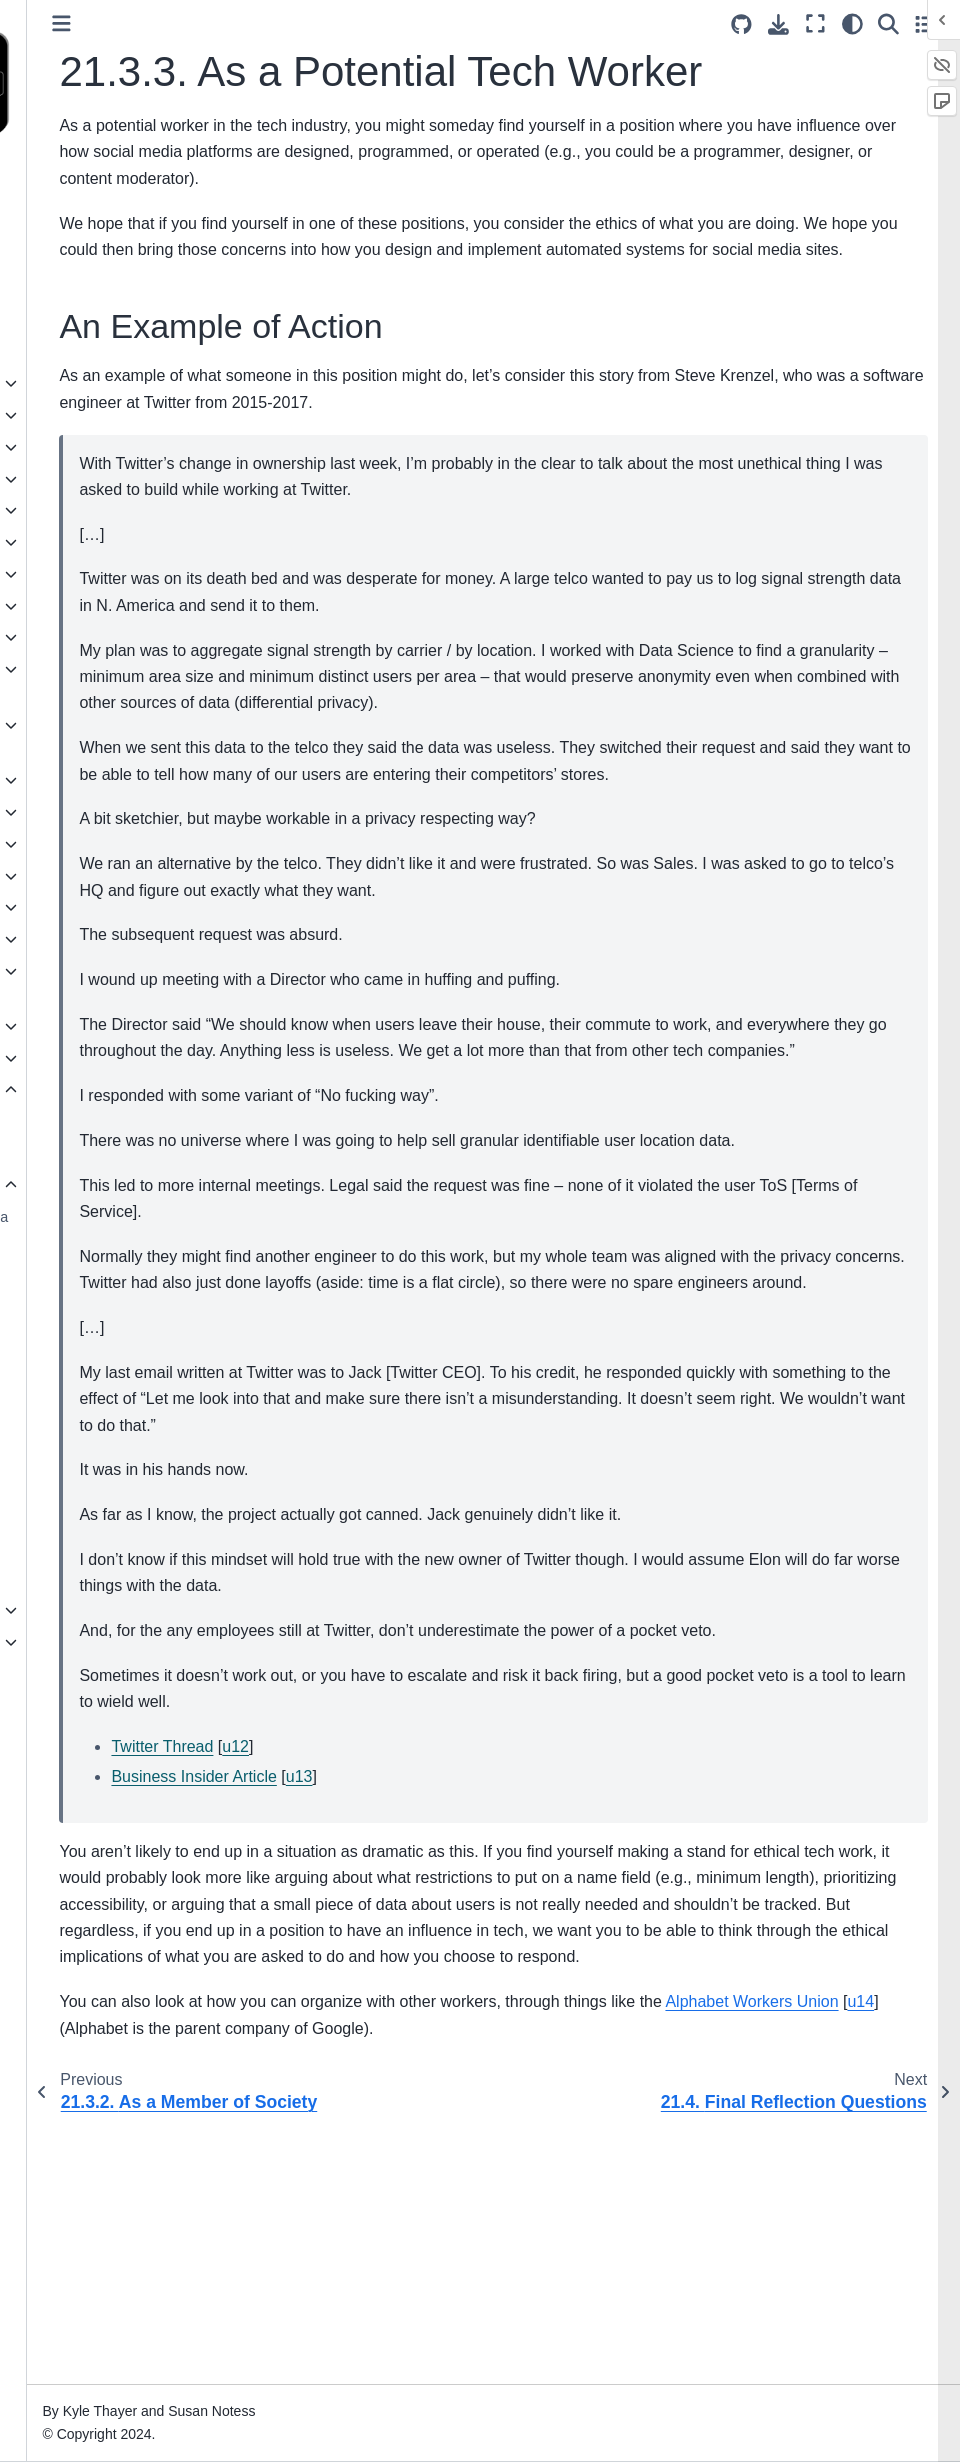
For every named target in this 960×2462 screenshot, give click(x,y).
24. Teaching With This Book (98, 1654)
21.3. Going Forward (111, 1185)
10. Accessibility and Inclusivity (91, 681)
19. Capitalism (71, 1026)
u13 (511, 2009)
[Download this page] (778, 24)
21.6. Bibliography (99, 1471)
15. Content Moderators (101, 876)
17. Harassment (77, 939)
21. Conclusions (81, 1090)
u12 (448, 1979)
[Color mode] (852, 24)
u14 (467, 2287)
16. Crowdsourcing (86, 907)
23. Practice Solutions (95, 1610)
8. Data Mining (72, 606)
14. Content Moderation (101, 844)
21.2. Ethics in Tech (104, 1153)
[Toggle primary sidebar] (274, 23)
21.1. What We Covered (118, 1122)
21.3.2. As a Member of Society (132, 1285)
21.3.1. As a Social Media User (139, 1229)
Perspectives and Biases (105, 300)
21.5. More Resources (113, 1439)
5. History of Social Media (107, 510)
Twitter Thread (375, 1979)
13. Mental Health (82, 812)
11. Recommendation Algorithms (94, 737)
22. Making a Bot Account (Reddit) (107, 1566)
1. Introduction (71, 383)
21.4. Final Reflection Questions (109, 1396)
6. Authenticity (71, 542)
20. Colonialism (75, 1058)
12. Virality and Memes (99, 780)
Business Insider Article (406, 2009)
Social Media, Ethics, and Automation (107, 201)
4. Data (49, 479)
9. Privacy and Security (99, 637)
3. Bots (48, 447)
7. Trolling (57, 574)
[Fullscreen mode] (815, 24)
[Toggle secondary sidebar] (925, 24)
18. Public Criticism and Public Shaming (101, 983)
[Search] (888, 24)
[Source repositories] (741, 24)
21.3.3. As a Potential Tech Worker (129, 1340)
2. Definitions (67, 415)
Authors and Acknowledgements (88, 256)
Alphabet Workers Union (358, 2287)
